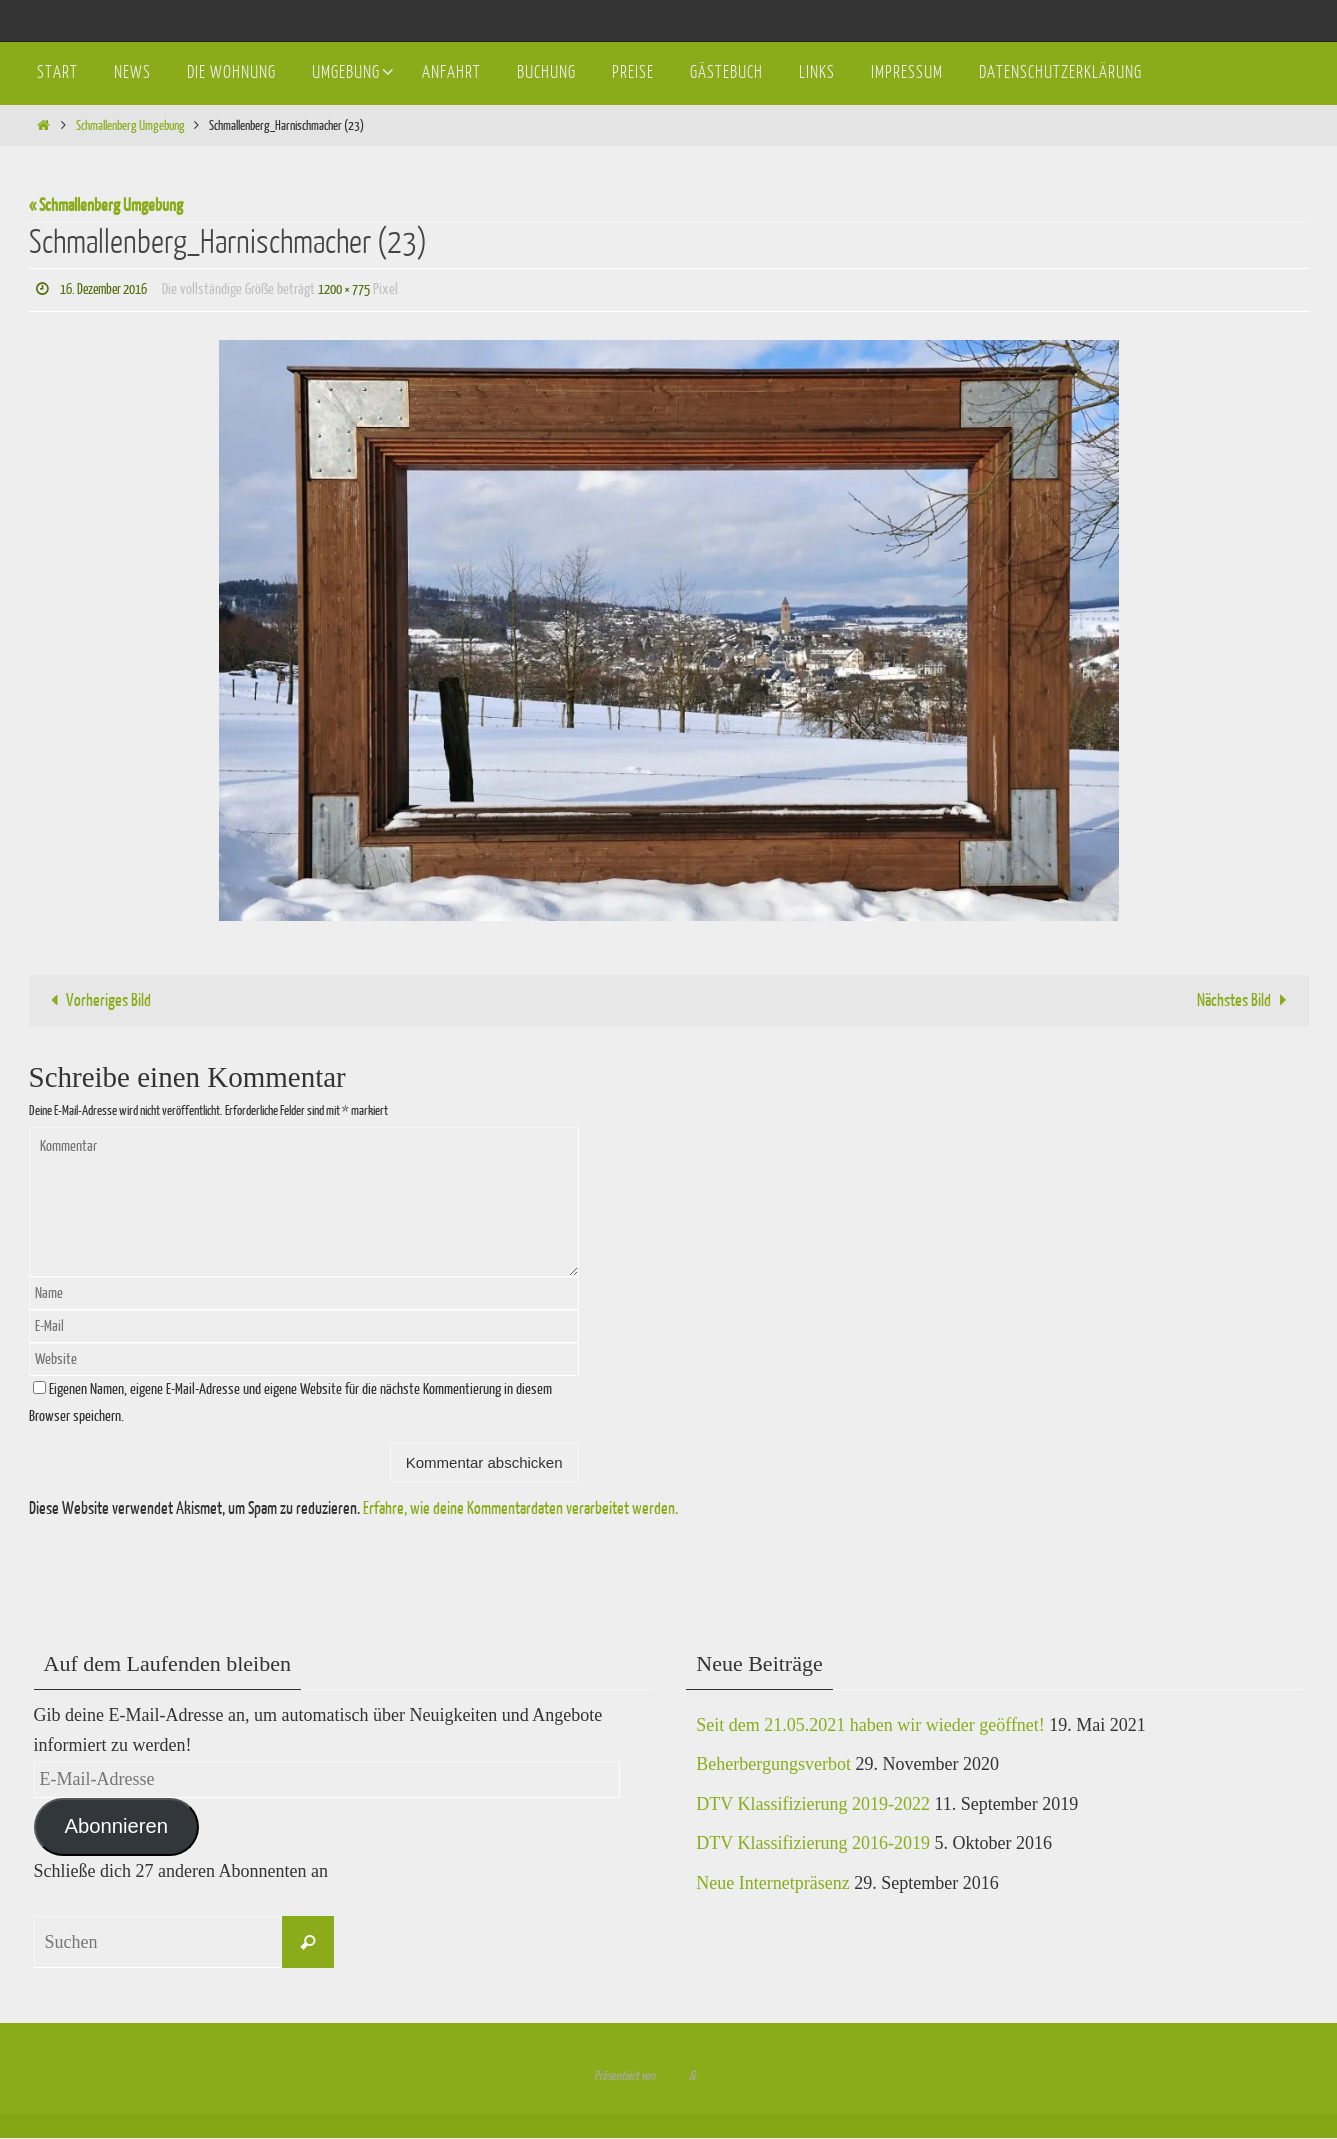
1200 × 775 (361, 289)
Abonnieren (116, 1827)
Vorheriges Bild (96, 1000)
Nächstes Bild (1246, 1000)
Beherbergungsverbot (773, 1765)
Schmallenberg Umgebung (130, 125)
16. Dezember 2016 (109, 289)
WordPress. (720, 2077)
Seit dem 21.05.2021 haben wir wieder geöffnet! (870, 1725)
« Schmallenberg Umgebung (106, 205)
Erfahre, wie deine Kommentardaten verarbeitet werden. (520, 1508)
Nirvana (672, 2077)
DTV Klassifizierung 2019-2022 (813, 1804)
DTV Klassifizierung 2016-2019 (813, 1844)
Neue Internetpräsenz (772, 1884)
